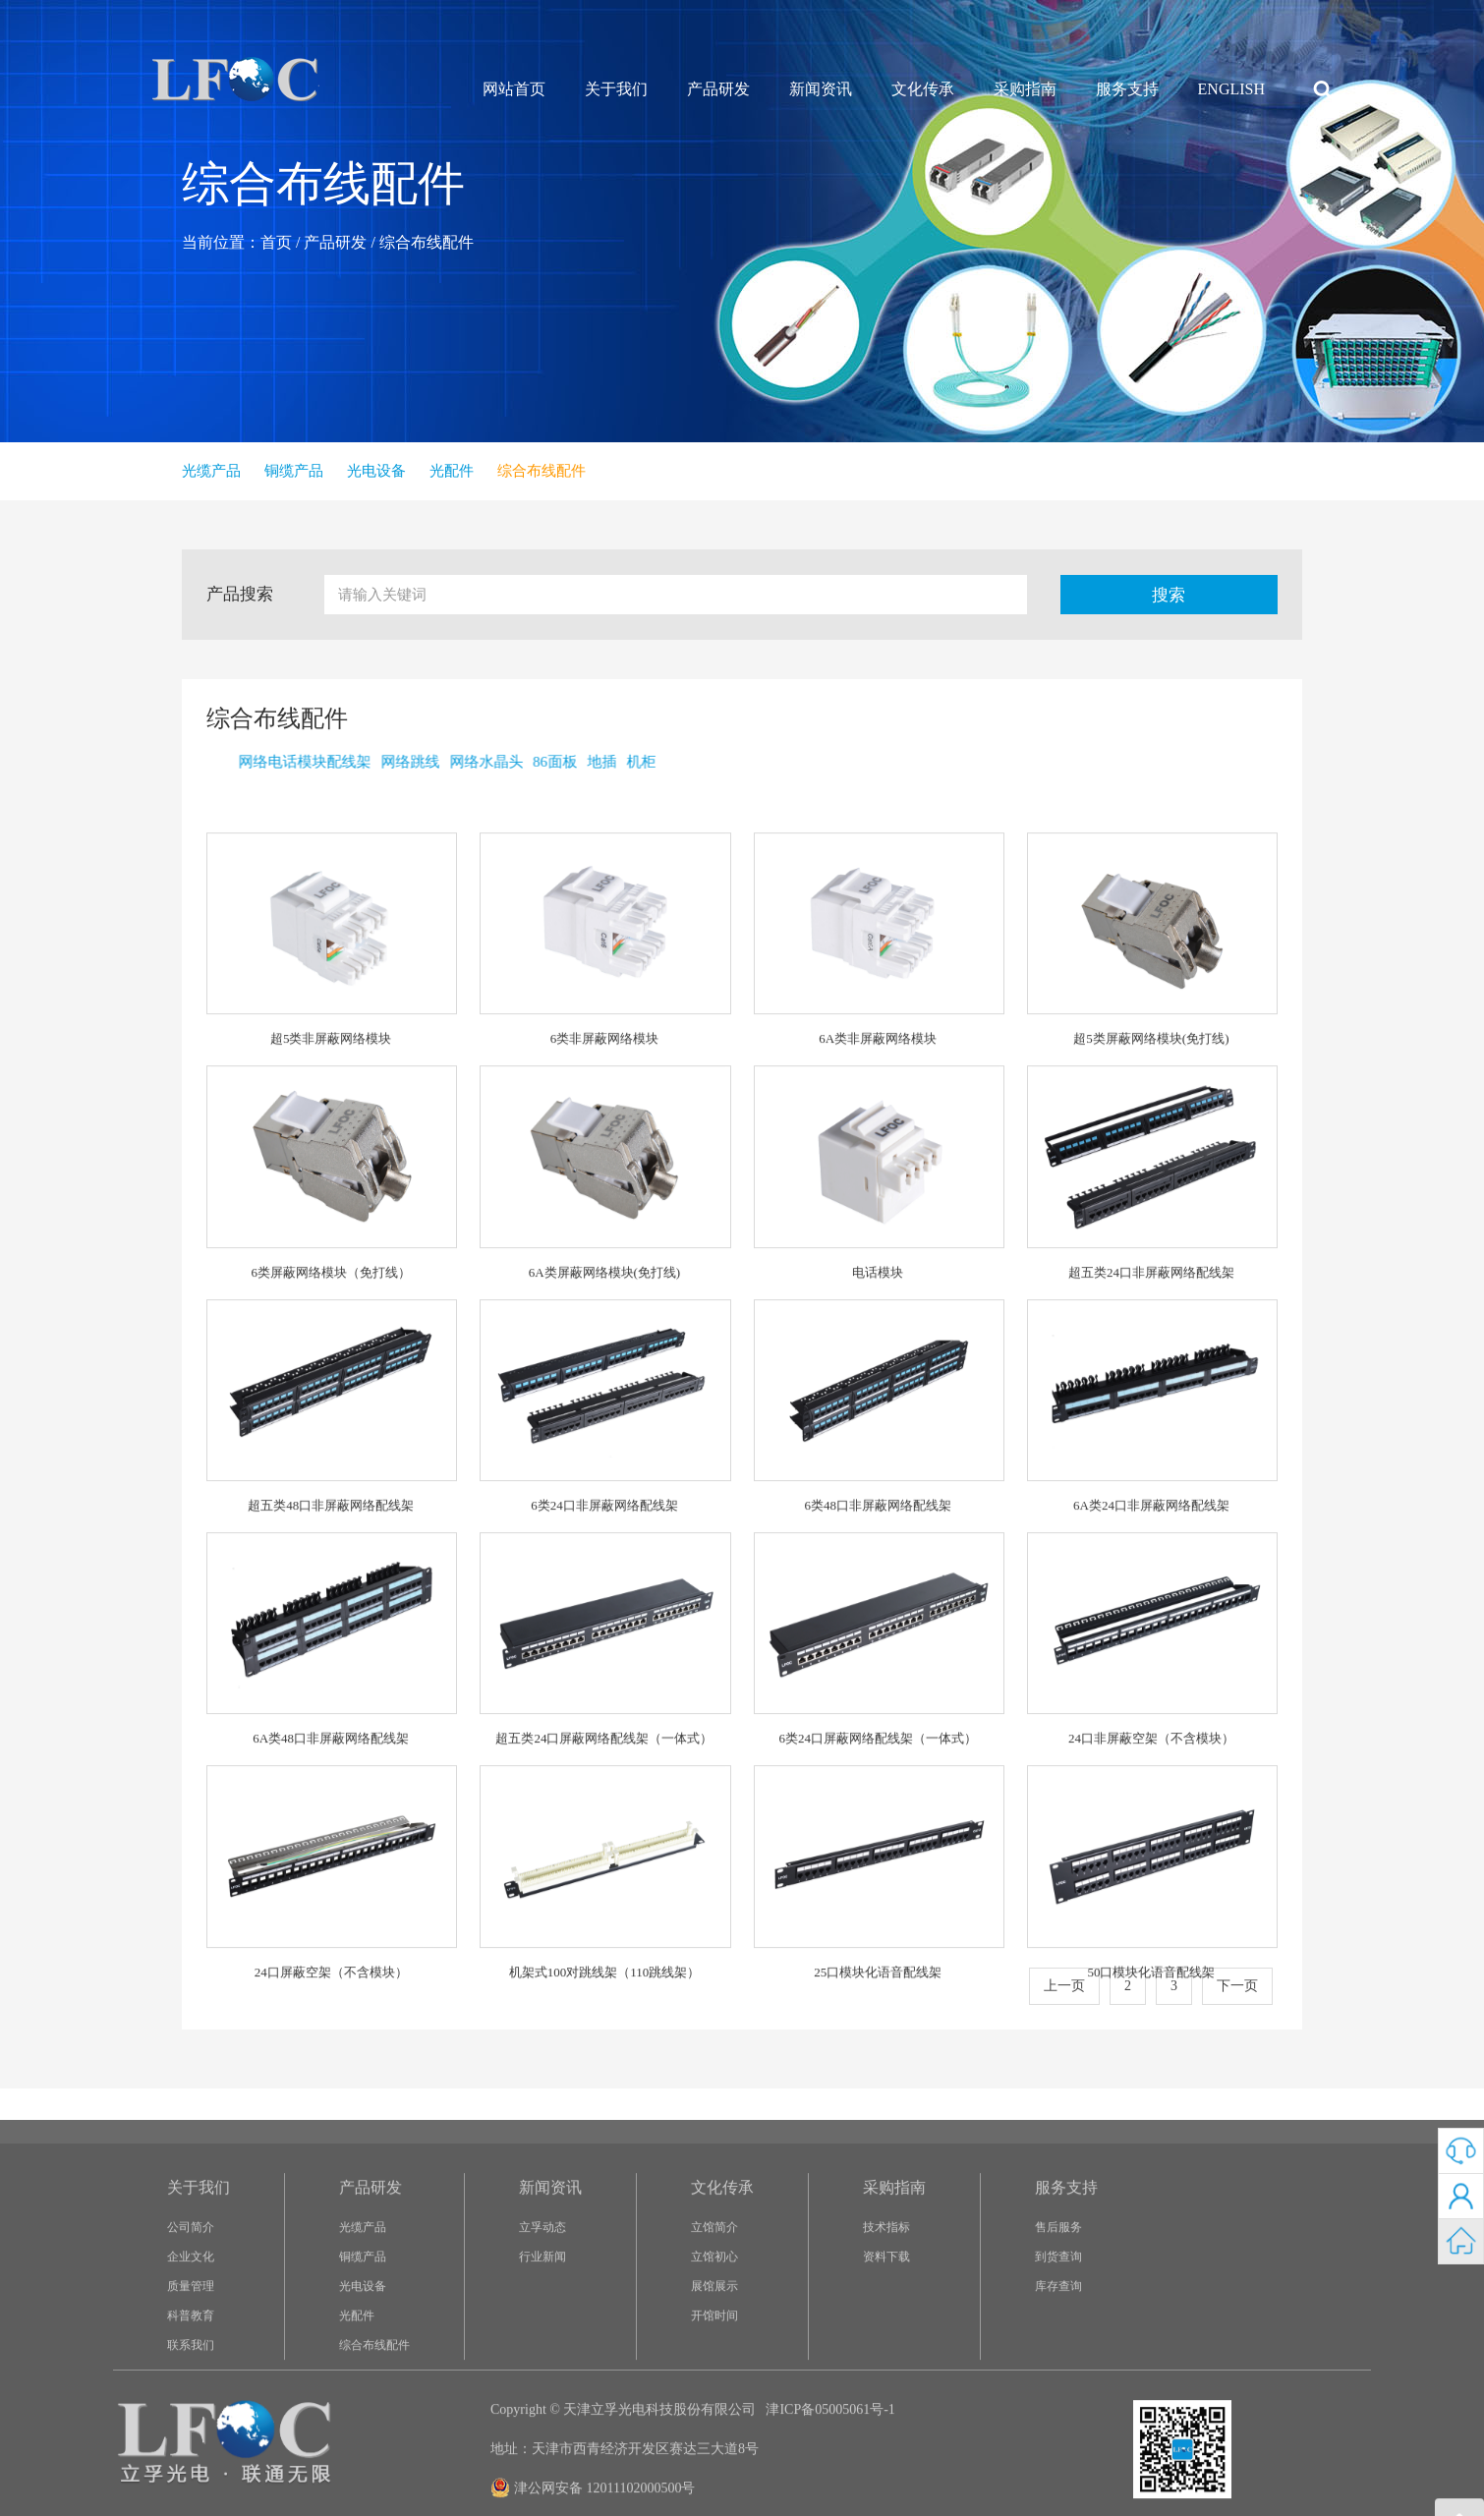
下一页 (1237, 1985)
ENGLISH (1231, 89)
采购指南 (1025, 89)
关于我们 (616, 89)
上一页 (1064, 1985)
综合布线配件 (426, 242)
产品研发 (718, 89)
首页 (276, 242)
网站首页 (514, 89)
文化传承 (922, 89)
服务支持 (1127, 89)
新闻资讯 (820, 89)
